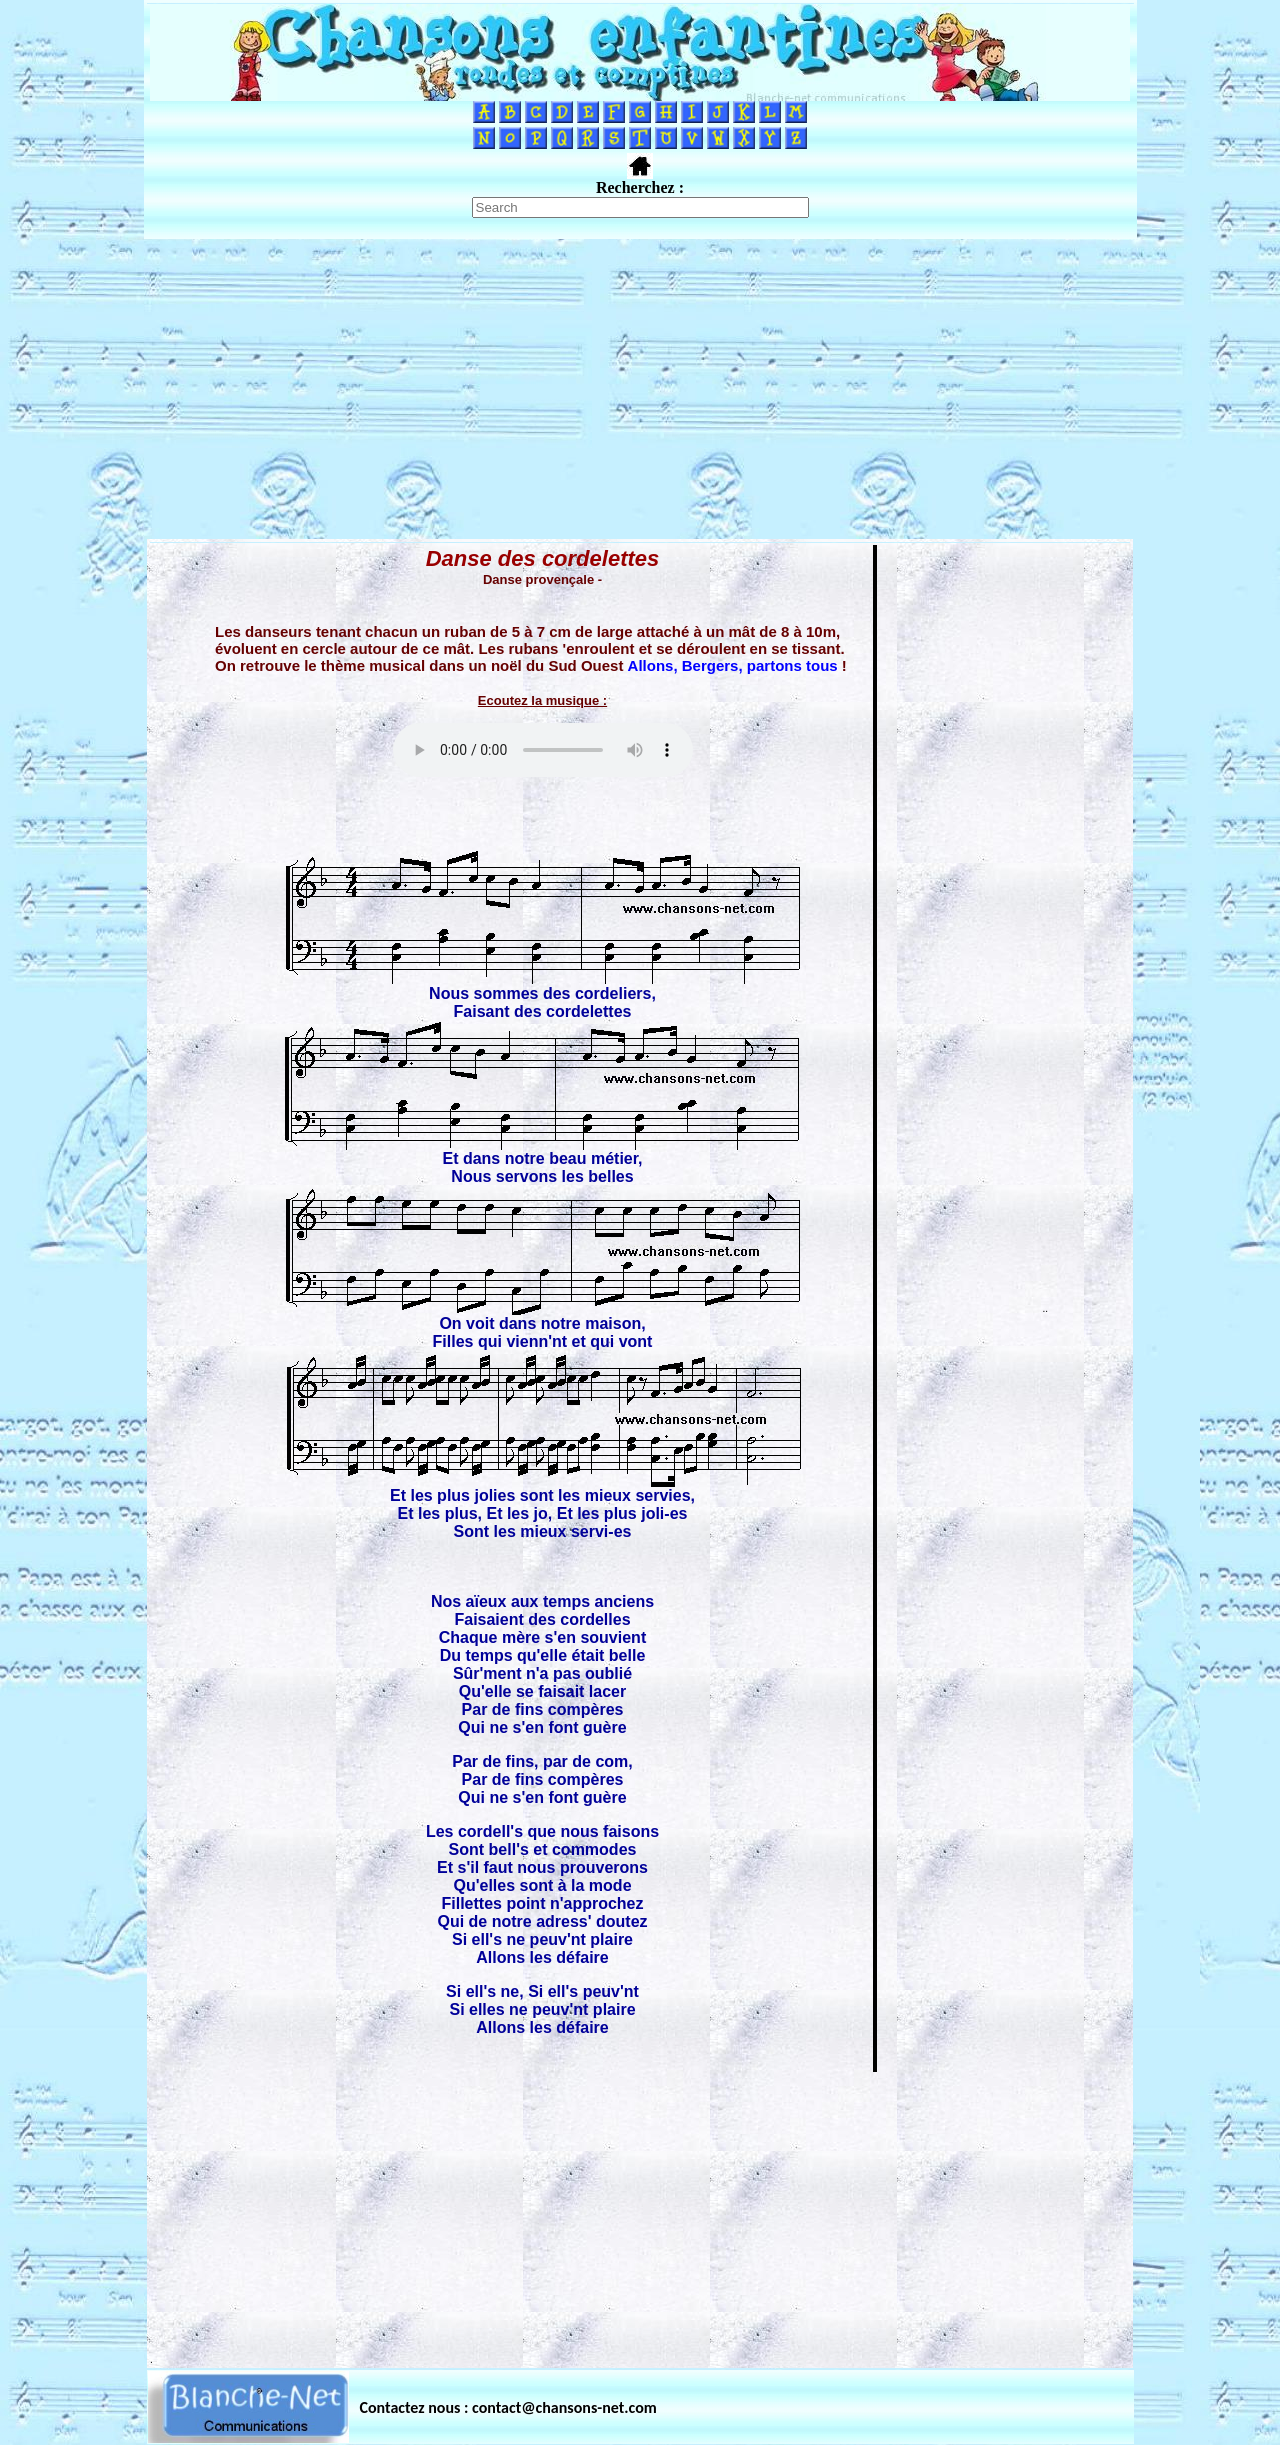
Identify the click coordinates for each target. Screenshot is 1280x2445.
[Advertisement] (640, 389)
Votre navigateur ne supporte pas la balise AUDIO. (543, 750)
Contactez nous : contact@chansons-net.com (508, 2407)
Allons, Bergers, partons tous (733, 665)
